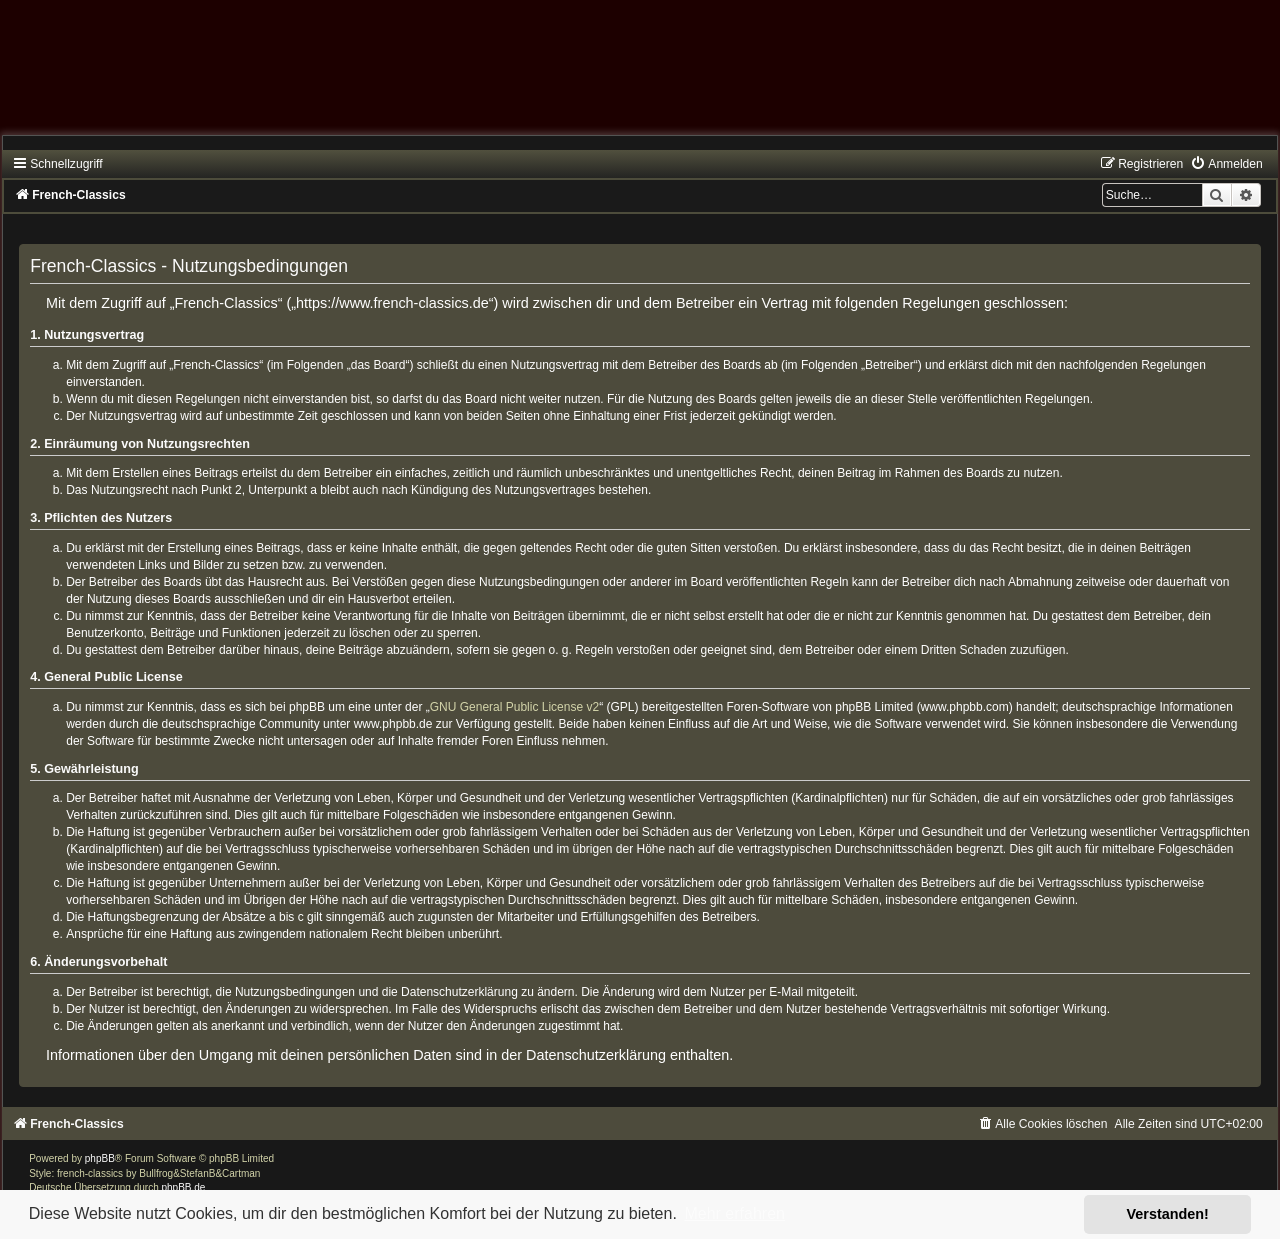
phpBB (100, 1158)
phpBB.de (184, 1187)
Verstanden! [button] (1168, 1214)
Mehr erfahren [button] (734, 1213)
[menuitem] (1226, 164)
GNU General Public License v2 (514, 707)
